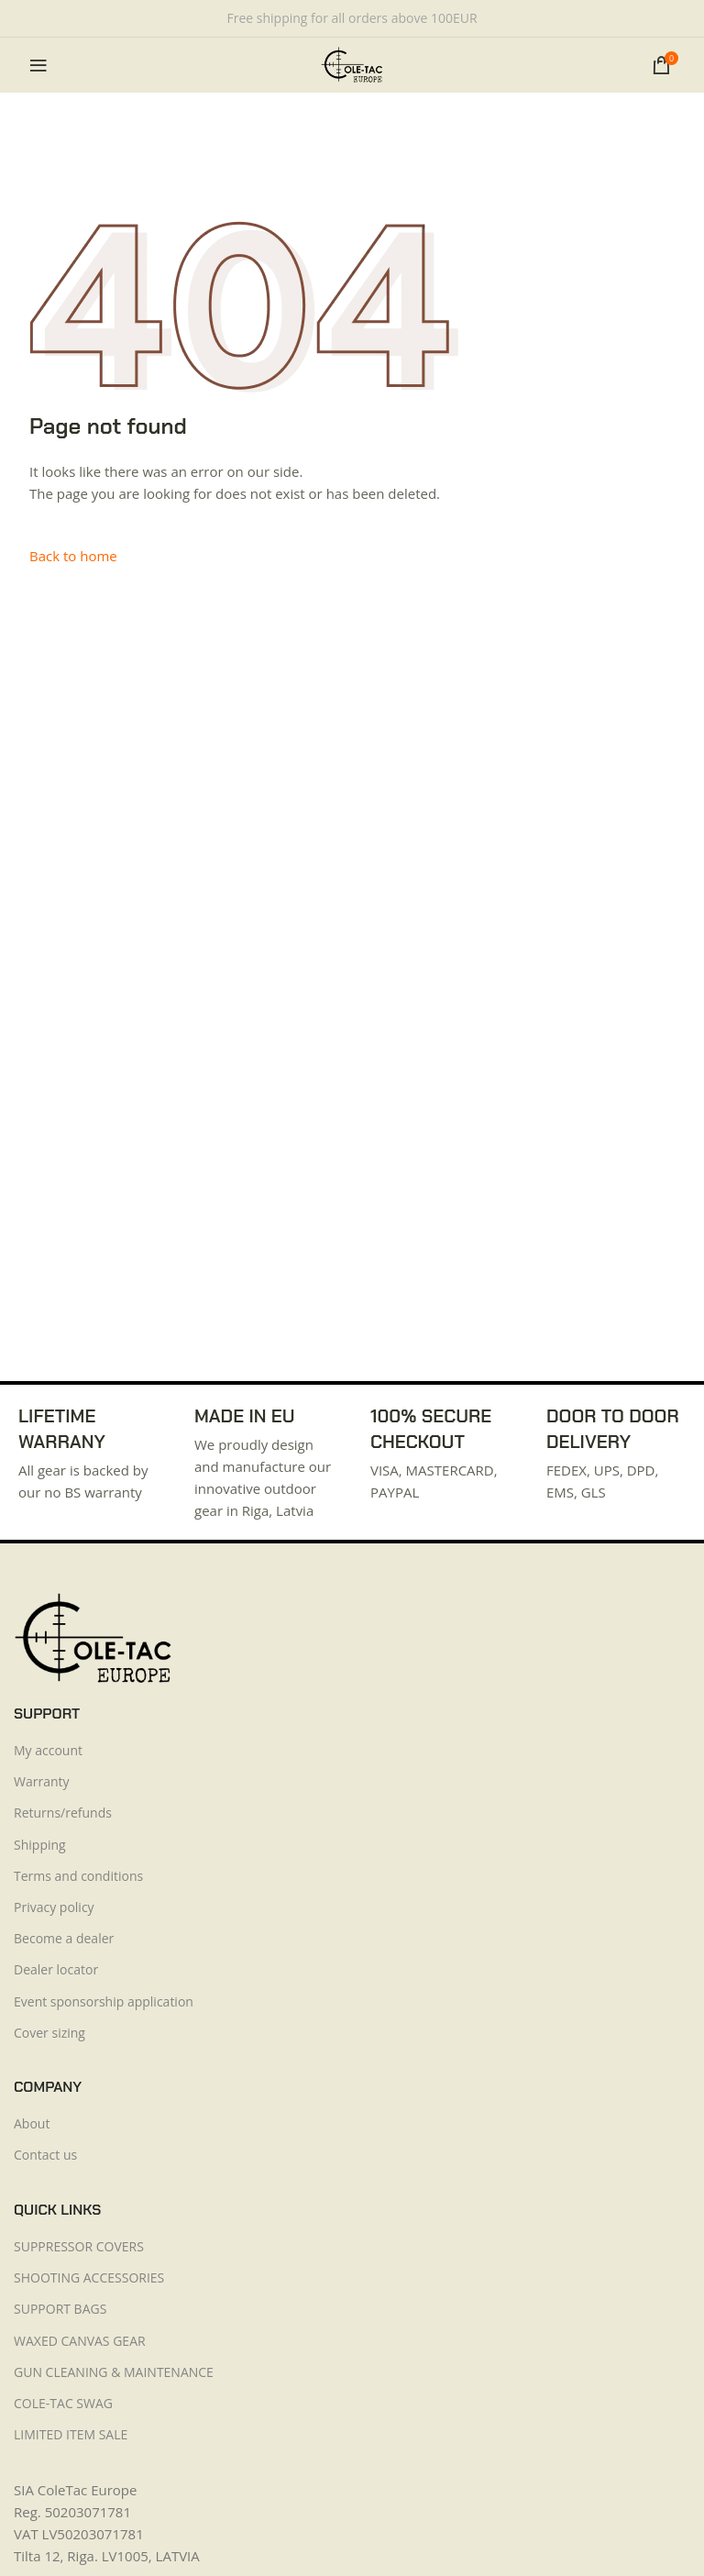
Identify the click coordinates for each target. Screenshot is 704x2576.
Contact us (45, 2154)
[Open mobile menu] (38, 65)
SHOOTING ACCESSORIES (89, 2277)
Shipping (40, 1844)
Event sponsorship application (103, 2001)
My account (48, 1750)
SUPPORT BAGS (60, 2308)
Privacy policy (54, 1907)
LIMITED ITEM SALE (70, 2434)
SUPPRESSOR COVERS (79, 2246)
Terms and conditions (78, 1876)
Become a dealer (64, 1938)
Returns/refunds (63, 1812)
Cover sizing (49, 2032)
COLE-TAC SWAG (63, 2403)
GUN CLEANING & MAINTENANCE (114, 2372)
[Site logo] (352, 63)
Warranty (42, 1781)
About (32, 2123)
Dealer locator (56, 1969)
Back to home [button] (73, 556)
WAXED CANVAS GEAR (80, 2340)
